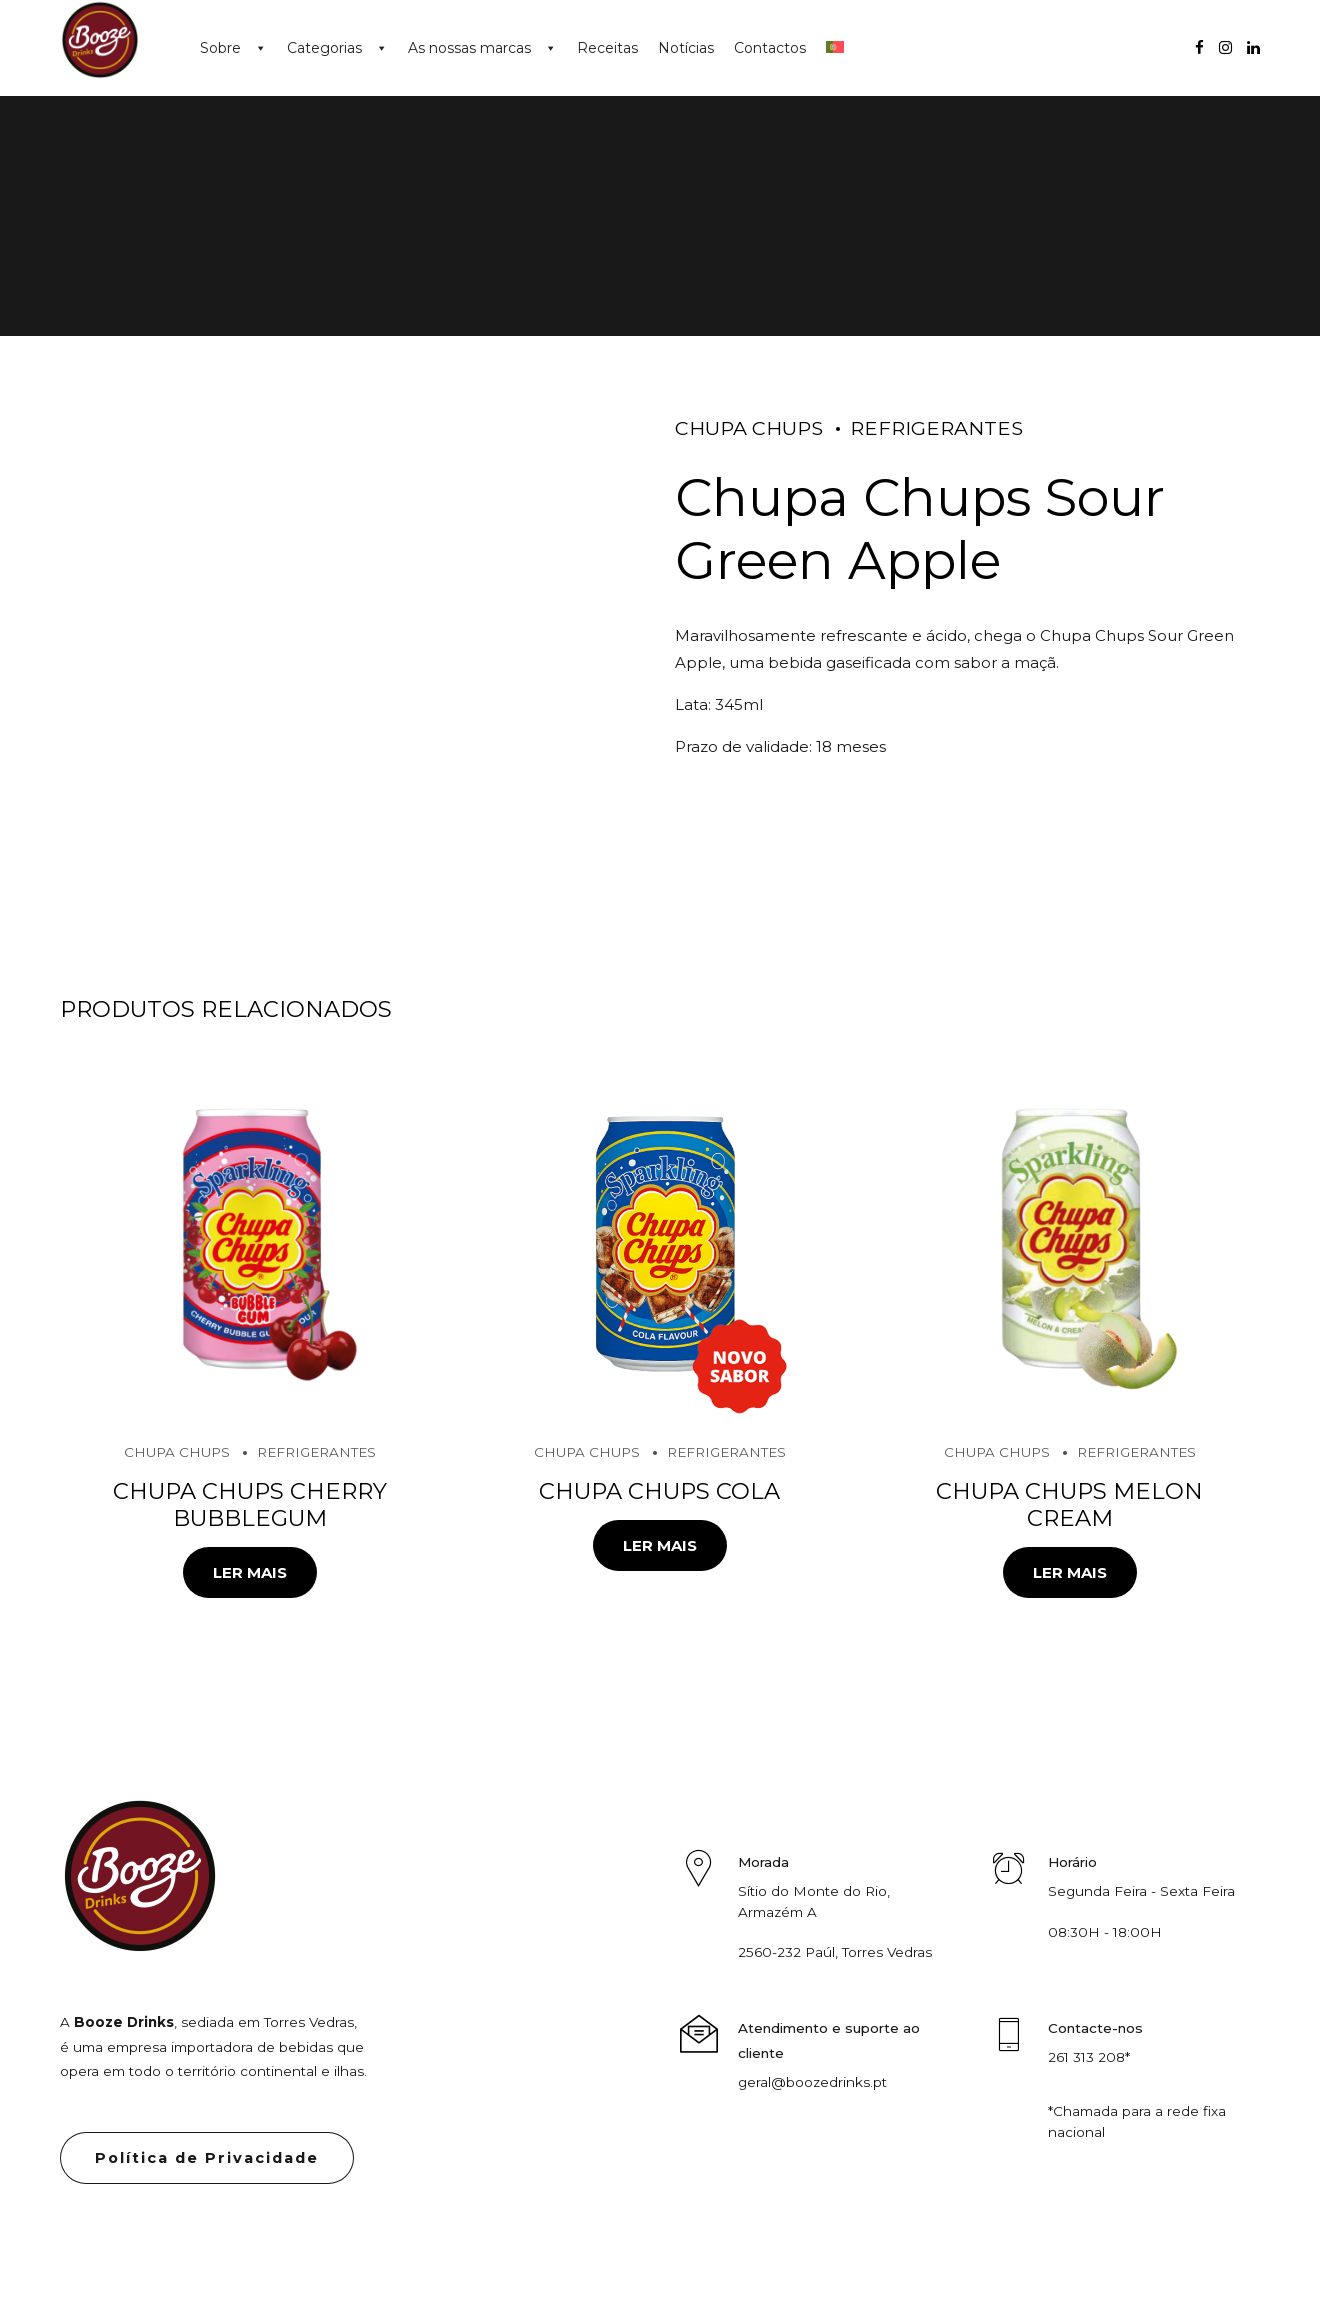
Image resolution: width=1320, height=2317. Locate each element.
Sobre (220, 48)
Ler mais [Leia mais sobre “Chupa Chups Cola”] (660, 1545)
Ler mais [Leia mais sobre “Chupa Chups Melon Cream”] (1070, 1572)
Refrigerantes (936, 428)
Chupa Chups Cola (659, 1491)
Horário (1072, 1862)
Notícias (686, 48)
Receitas (607, 48)
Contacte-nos (1095, 2028)
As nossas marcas (469, 48)
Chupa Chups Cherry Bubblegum (250, 1504)
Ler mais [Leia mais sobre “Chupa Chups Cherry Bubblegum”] (250, 1572)
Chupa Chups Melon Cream (1069, 1504)
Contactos (770, 48)
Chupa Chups (749, 428)
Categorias (324, 48)
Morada (763, 1862)
